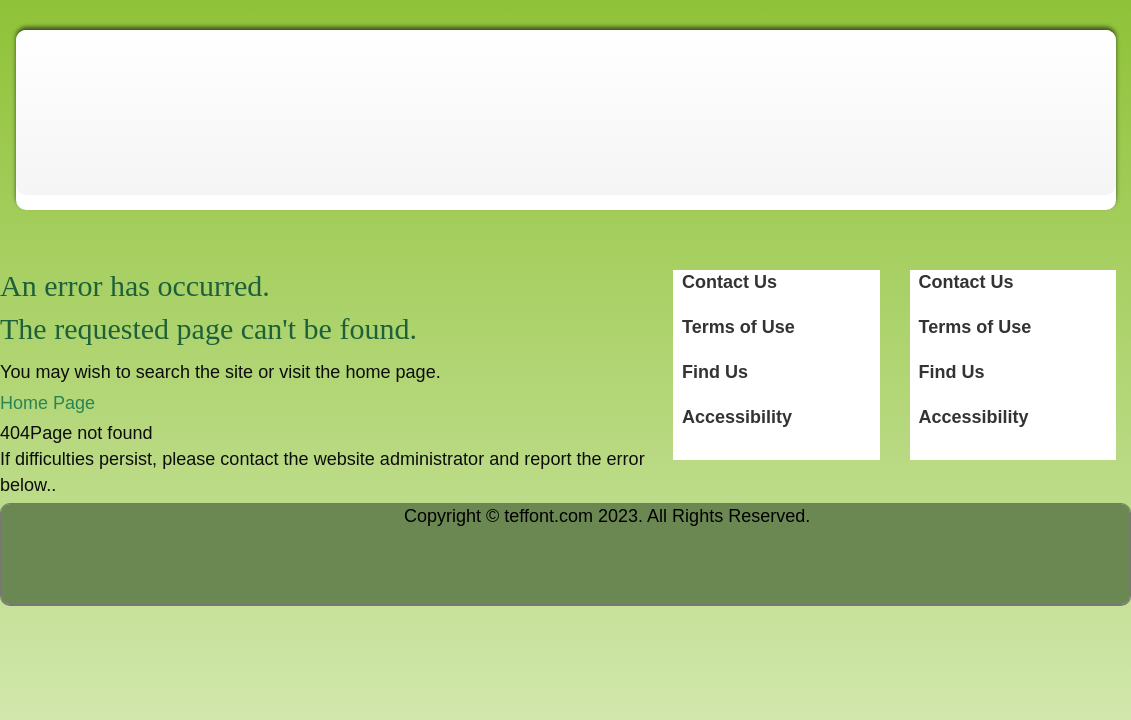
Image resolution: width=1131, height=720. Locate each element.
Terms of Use (975, 327)
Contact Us (966, 282)
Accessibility (974, 417)
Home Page (47, 403)
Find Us (952, 372)
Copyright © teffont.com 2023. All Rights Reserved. (607, 516)
